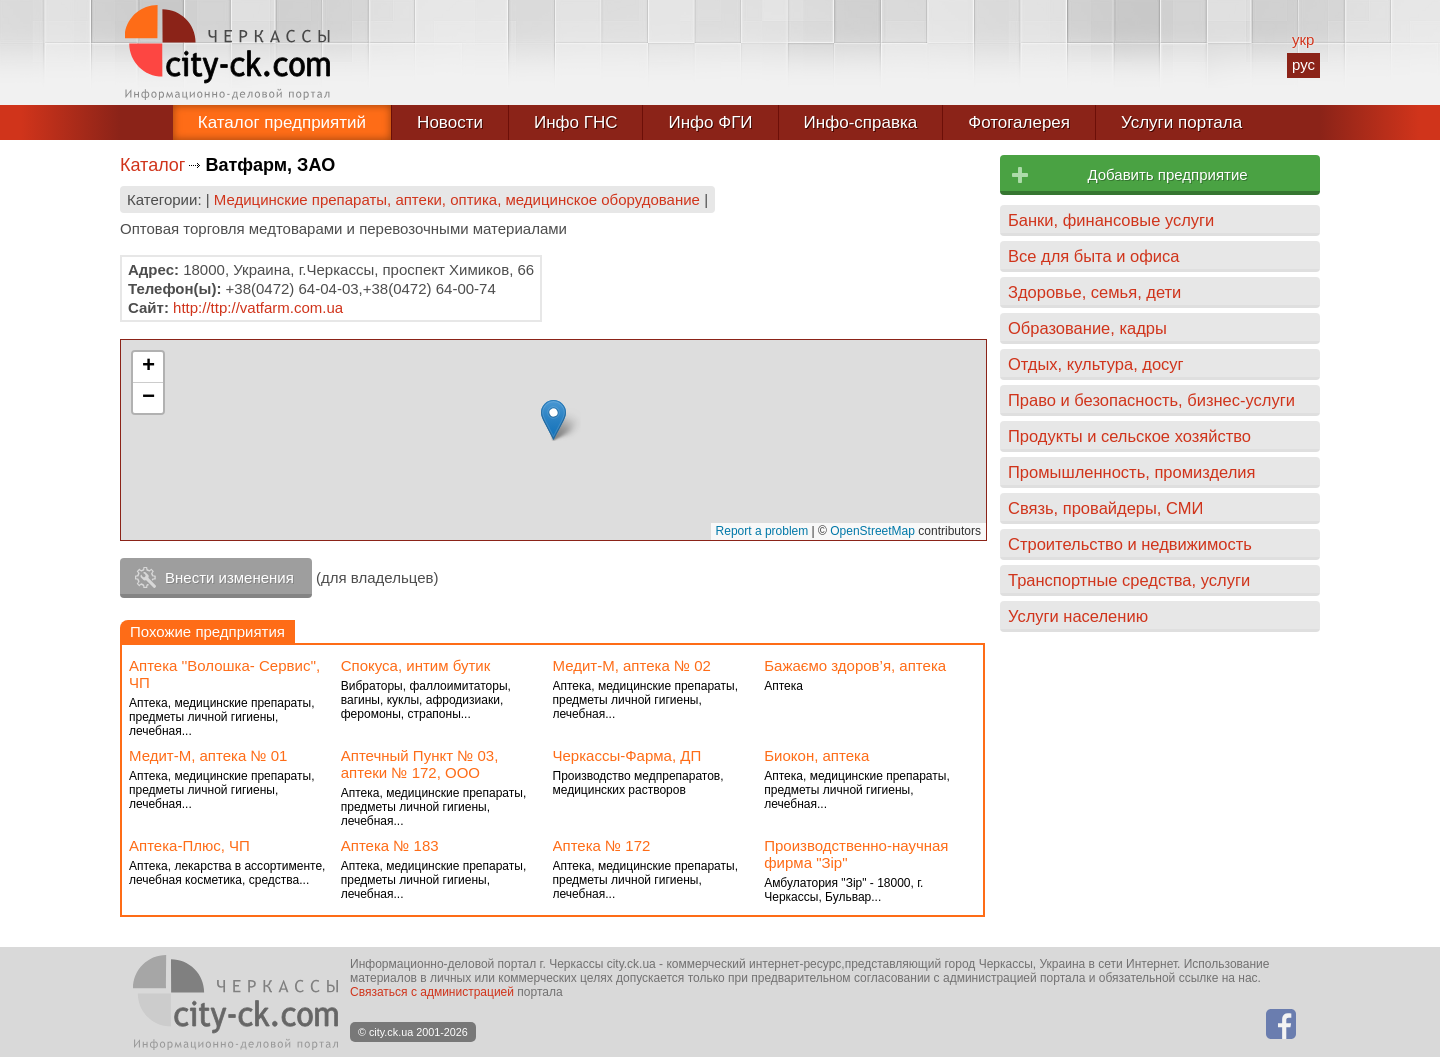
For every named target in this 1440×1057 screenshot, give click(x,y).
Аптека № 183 (390, 845)
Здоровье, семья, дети (1094, 292)
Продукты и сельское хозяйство (1129, 436)
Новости (450, 122)
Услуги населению (1078, 616)
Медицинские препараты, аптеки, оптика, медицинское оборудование (457, 199)
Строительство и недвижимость (1130, 544)
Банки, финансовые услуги (1111, 220)
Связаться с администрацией (432, 992)
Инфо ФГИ (710, 122)
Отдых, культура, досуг (1096, 364)
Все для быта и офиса (1093, 256)
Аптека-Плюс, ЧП (189, 845)
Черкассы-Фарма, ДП (627, 755)
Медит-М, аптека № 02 (632, 665)
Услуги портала (1181, 122)
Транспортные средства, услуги (1129, 580)
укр (1303, 39)
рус (1303, 64)
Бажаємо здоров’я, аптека (855, 665)
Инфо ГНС (576, 122)
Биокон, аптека (816, 755)
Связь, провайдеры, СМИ (1105, 508)
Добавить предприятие (1167, 174)
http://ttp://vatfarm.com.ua (258, 307)
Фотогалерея (1019, 122)
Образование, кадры (1087, 328)
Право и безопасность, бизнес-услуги (1151, 400)
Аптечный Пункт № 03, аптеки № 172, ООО (420, 764)
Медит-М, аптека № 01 (208, 755)
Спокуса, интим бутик (416, 665)
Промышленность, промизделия (1132, 472)
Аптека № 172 (602, 845)
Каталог (152, 165)
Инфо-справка (861, 122)
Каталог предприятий (282, 122)
